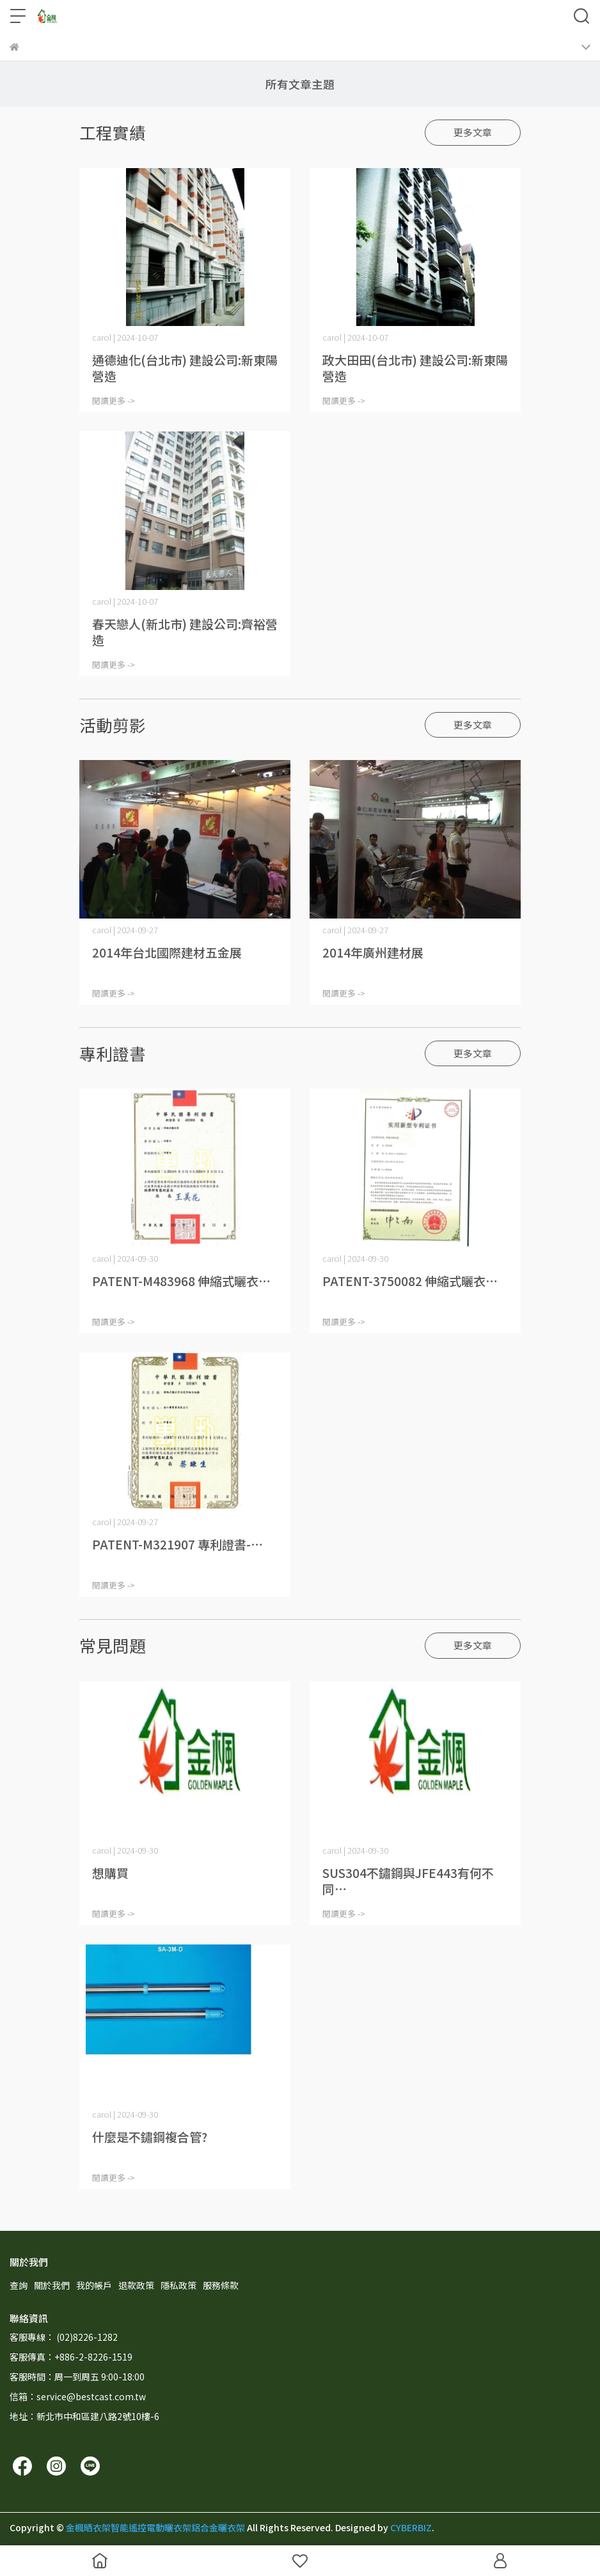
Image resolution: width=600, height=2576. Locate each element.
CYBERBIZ (411, 2527)
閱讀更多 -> (113, 400)
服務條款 (221, 2285)
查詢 (19, 2285)
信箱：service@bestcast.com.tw (78, 2396)
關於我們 (52, 2285)
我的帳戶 (94, 2285)
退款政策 (136, 2285)
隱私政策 (178, 2285)
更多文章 (473, 132)
